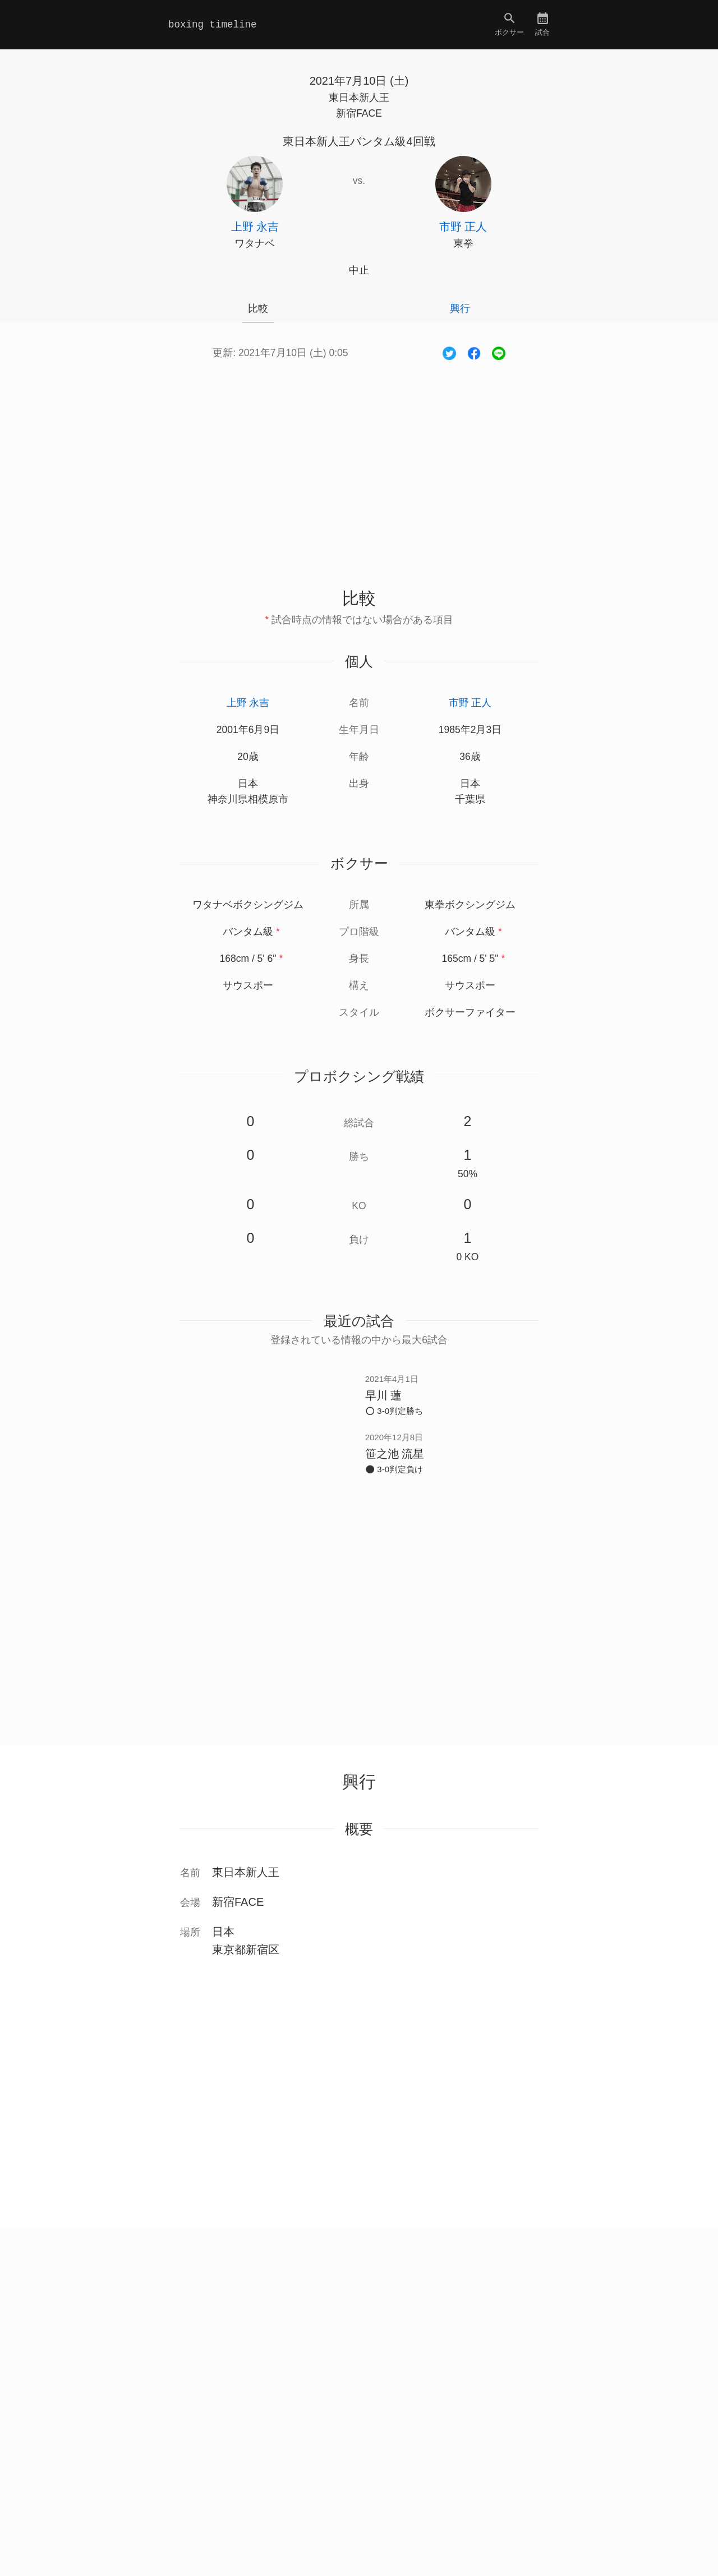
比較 (258, 308)
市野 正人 (470, 702)
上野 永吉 (248, 702)
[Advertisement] (359, 461)
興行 (460, 308)
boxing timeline (212, 24)
